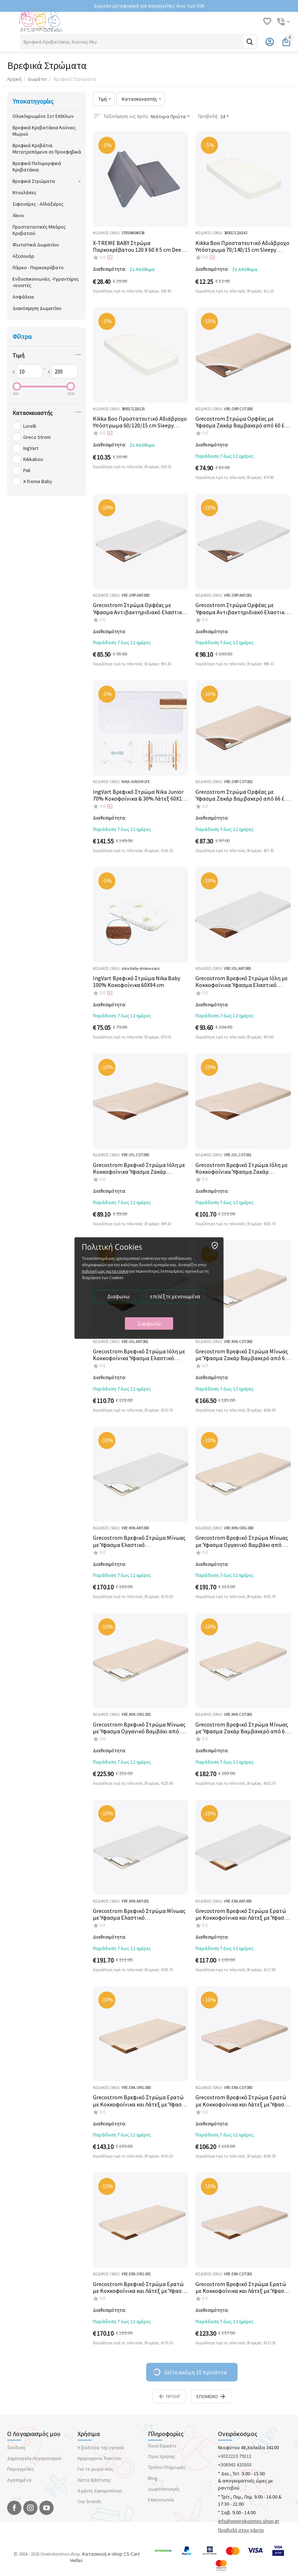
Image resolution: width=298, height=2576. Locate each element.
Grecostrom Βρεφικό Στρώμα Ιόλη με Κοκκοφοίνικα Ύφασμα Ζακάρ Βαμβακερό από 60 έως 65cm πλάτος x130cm (139, 1168)
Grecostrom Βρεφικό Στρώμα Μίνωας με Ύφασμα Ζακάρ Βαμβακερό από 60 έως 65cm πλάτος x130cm (241, 1355)
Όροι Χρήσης (161, 2456)
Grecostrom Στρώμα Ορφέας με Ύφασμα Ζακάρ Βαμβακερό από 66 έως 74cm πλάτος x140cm (242, 795)
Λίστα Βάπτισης (94, 2480)
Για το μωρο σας (95, 2469)
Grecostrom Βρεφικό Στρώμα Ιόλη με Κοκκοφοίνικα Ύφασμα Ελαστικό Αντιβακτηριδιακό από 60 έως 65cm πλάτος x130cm (241, 981)
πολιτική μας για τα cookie (105, 1271)
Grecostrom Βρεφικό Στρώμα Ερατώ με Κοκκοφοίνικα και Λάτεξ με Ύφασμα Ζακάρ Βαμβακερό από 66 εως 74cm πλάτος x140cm (243, 2287)
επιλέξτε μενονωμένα (175, 1296)
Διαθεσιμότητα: (109, 269)
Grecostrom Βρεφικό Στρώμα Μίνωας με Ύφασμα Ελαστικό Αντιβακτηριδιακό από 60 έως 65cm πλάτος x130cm (139, 1541)
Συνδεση (16, 2447)
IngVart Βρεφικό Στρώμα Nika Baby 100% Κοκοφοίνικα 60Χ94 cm (136, 981)
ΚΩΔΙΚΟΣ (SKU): (106, 232)
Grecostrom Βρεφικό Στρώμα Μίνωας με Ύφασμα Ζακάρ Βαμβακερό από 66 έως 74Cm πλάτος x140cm (241, 1728)
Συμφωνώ (149, 1323)
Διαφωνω (118, 1296)
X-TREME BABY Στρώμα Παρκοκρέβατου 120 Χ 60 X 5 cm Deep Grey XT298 (138, 246)
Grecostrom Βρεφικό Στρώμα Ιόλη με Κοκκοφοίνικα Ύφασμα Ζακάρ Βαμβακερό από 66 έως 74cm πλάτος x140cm (241, 1168)
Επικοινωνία (161, 2499)
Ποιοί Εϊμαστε (162, 2445)
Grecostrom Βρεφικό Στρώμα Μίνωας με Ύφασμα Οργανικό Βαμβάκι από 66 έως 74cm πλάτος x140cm (139, 1728)
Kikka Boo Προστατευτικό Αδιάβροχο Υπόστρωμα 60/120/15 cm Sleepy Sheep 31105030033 (140, 422)
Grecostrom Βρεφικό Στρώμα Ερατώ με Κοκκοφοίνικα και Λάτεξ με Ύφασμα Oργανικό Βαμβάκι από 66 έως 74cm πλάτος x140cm (140, 2287)
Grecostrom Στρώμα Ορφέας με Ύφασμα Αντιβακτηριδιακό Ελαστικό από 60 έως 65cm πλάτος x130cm (139, 608)
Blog (153, 2478)
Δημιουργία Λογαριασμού (34, 2458)
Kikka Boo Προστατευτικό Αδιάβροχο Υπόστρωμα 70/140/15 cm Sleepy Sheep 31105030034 (242, 246)
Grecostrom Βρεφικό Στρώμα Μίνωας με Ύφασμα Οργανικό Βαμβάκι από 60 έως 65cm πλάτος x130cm (241, 1541)
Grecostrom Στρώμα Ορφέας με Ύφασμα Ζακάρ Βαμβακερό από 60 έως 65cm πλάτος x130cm (242, 422)
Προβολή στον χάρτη (241, 2530)
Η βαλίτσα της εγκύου (101, 2447)
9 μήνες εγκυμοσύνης (100, 2490)
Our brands (89, 2501)
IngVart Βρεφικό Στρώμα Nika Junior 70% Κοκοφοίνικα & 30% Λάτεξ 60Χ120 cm (140, 795)
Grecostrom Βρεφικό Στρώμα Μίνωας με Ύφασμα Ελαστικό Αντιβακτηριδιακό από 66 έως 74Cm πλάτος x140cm (139, 1914)
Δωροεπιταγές (164, 2489)
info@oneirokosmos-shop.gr (248, 2521)
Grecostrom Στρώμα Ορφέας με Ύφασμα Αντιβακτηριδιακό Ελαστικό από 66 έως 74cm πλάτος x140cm (241, 608)
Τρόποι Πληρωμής (167, 2467)
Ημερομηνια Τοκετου (99, 2458)
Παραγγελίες (20, 2469)
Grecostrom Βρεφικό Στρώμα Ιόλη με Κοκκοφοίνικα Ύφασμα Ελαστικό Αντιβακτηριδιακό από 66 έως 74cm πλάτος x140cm (139, 1355)
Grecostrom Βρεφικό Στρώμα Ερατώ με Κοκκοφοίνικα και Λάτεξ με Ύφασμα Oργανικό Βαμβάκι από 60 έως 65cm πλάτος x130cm (140, 2101)
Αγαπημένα (19, 2480)
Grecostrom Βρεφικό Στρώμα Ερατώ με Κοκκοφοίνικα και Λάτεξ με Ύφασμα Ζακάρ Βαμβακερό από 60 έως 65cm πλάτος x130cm (243, 2101)
